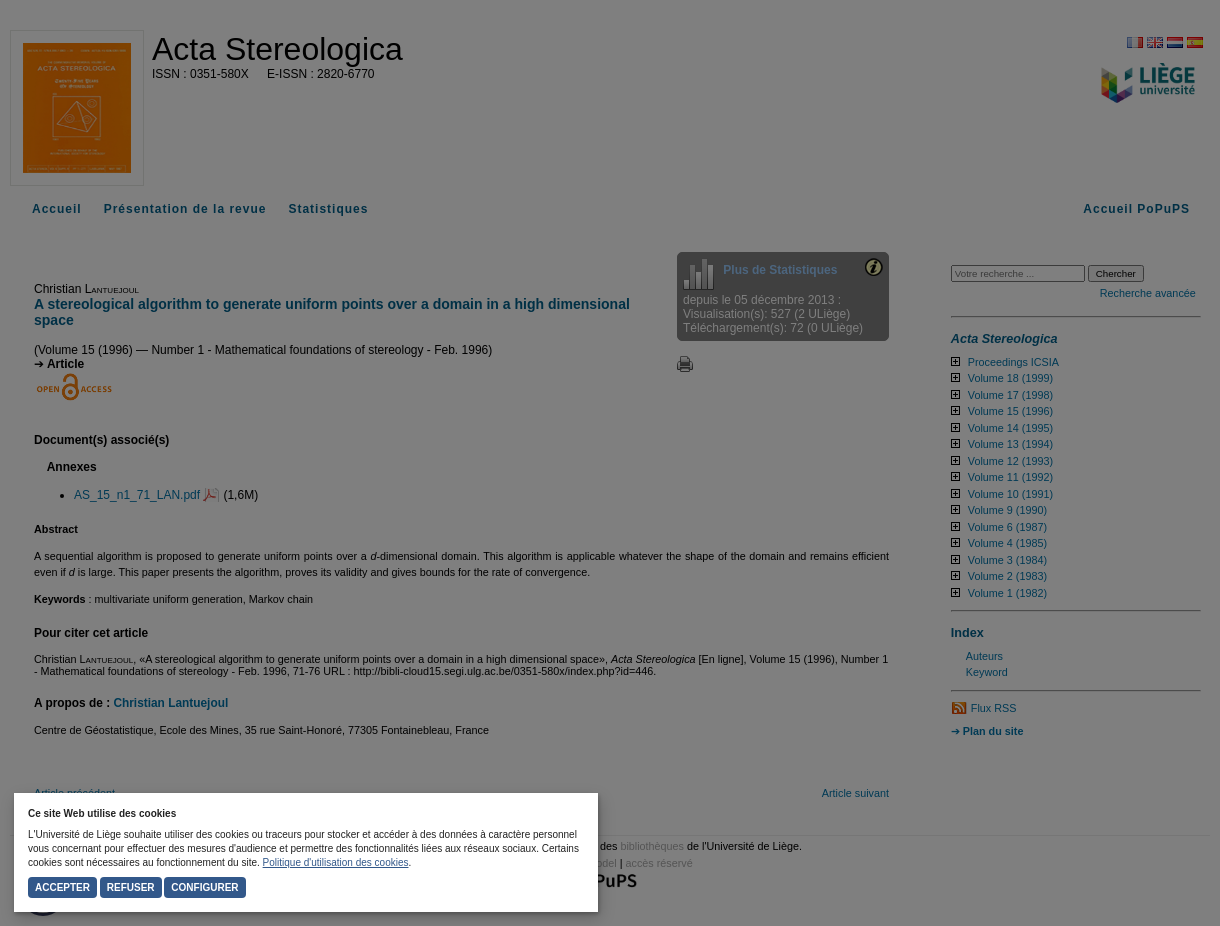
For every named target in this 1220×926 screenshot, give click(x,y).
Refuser (131, 887)
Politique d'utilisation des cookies (336, 862)
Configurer (204, 887)
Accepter (62, 887)
